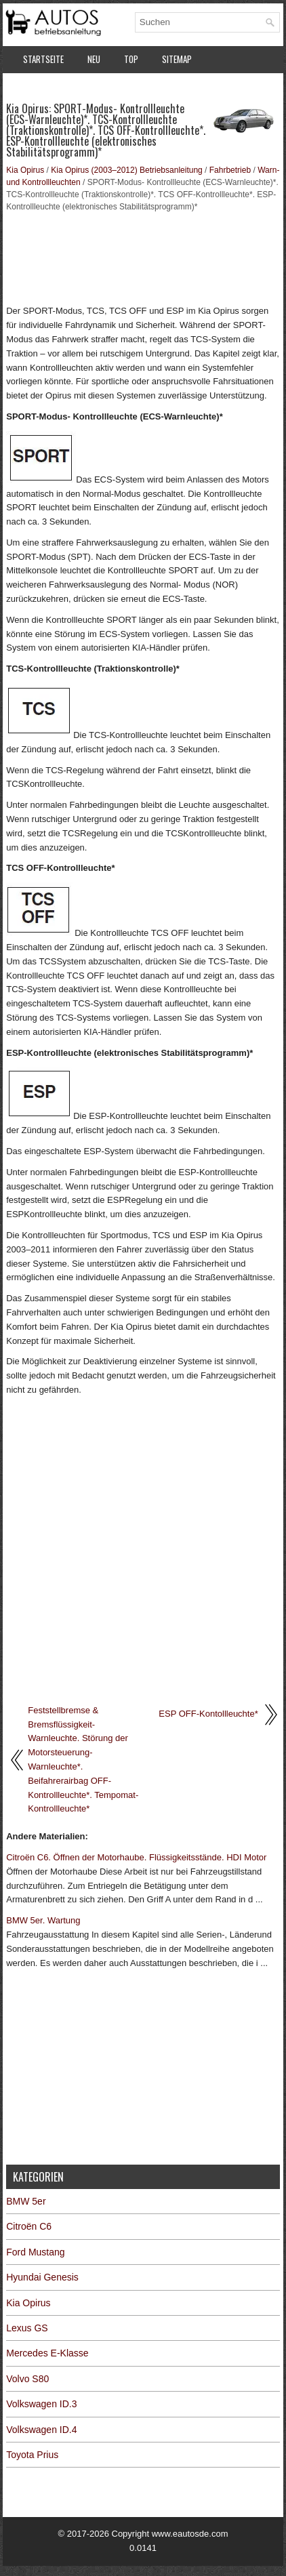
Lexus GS (26, 2328)
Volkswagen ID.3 (41, 2403)
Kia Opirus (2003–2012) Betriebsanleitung (126, 170)
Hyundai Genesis (42, 2277)
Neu (93, 59)
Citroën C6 (29, 2226)
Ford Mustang (35, 2252)
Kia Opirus (25, 170)
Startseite (43, 59)
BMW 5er (25, 2201)
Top (131, 59)
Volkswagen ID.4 (41, 2429)
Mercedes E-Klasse (47, 2353)
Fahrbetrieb (230, 170)
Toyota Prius (32, 2454)
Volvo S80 (27, 2378)
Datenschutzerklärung (67, 87)
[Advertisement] (143, 257)
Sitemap (177, 59)
